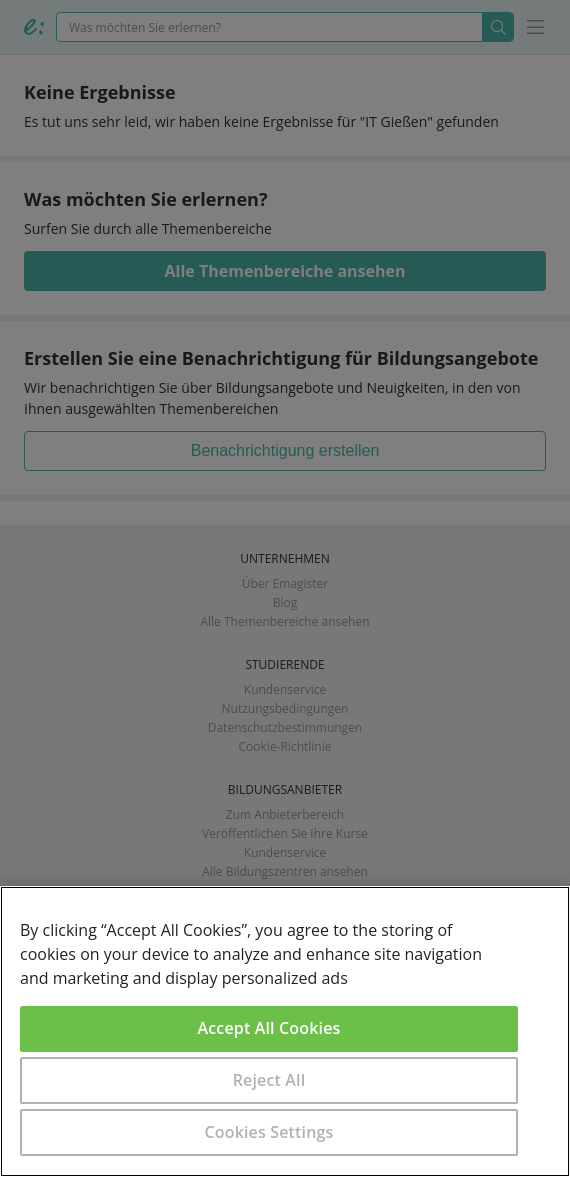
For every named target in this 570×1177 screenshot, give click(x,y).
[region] (285, 1031)
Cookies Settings (269, 1132)
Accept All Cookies (269, 1028)
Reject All (269, 1080)
